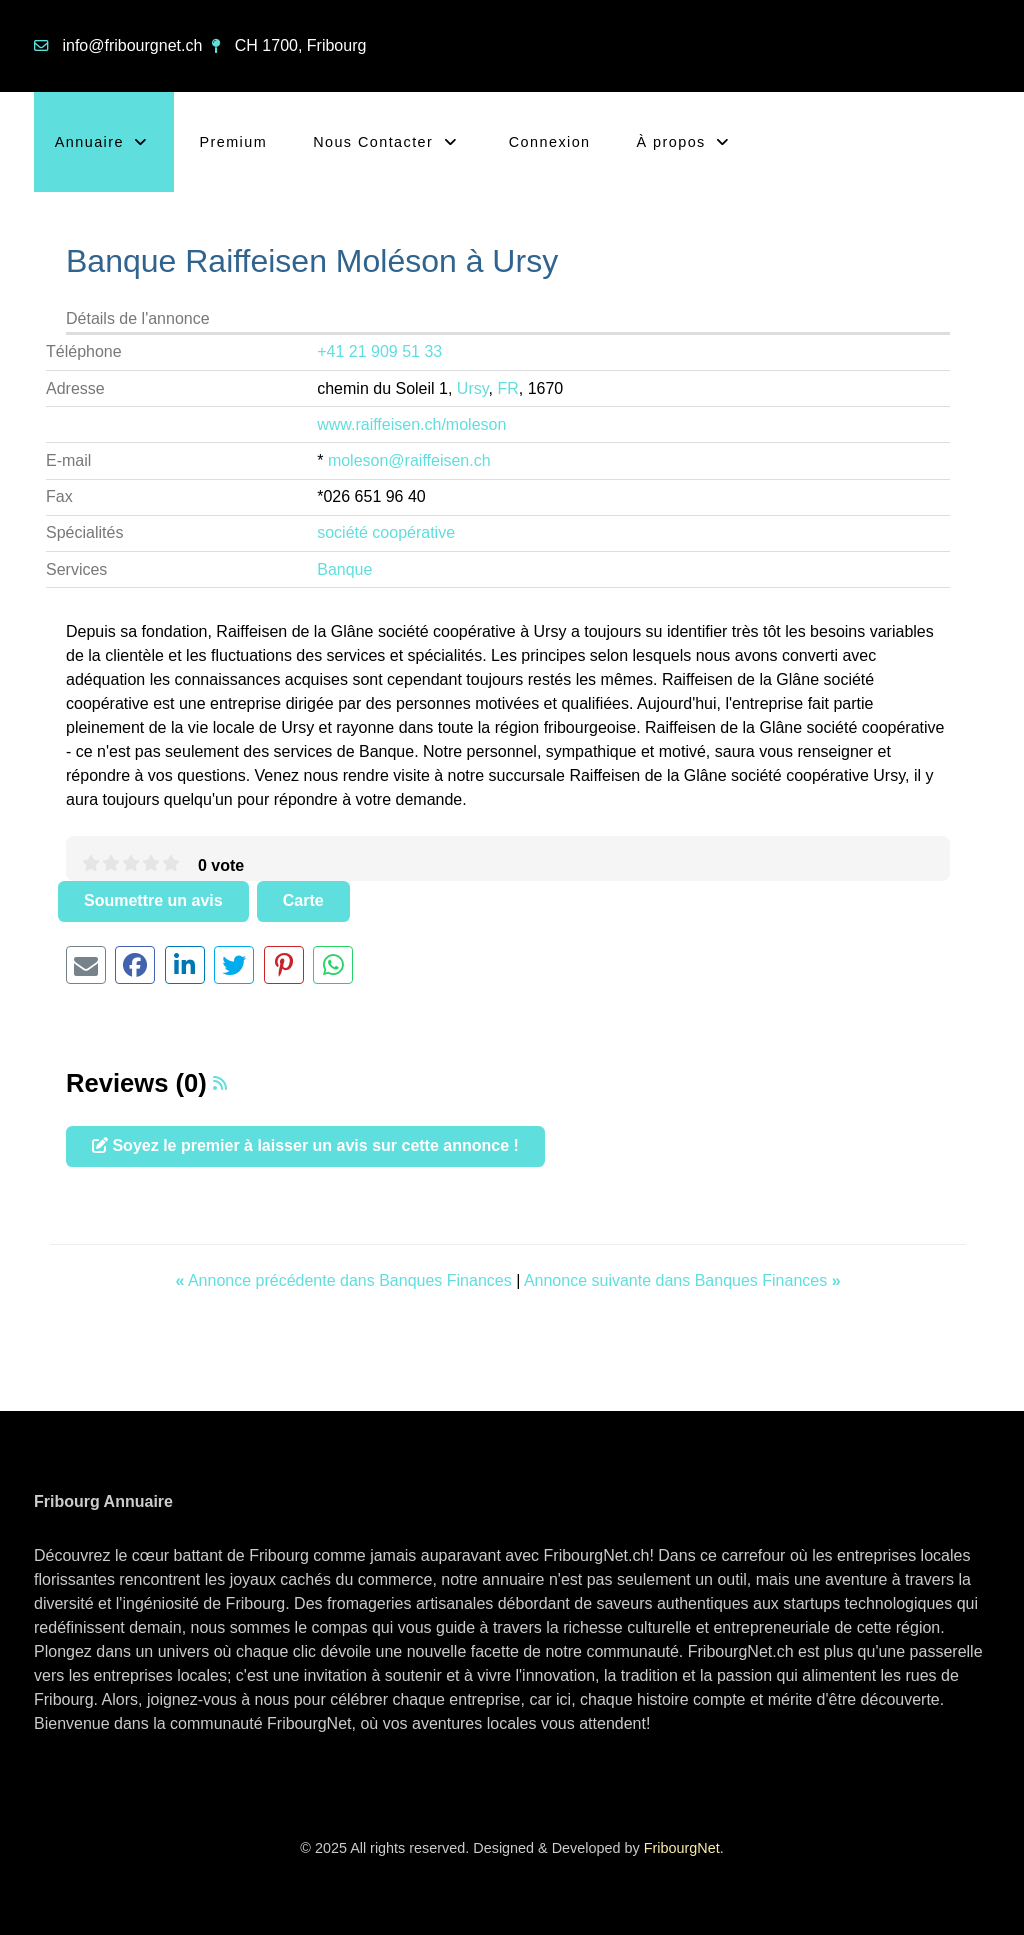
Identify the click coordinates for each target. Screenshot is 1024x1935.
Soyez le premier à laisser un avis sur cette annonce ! (305, 1145)
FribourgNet (682, 1848)
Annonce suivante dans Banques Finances (682, 1280)
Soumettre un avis (153, 900)
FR (507, 388)
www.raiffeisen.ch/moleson (411, 424)
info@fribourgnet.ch (132, 45)
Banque (344, 569)
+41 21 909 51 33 (379, 351)
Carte (303, 900)
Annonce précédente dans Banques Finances (345, 1280)
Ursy (473, 388)
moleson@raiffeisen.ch (409, 460)
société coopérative (386, 532)
